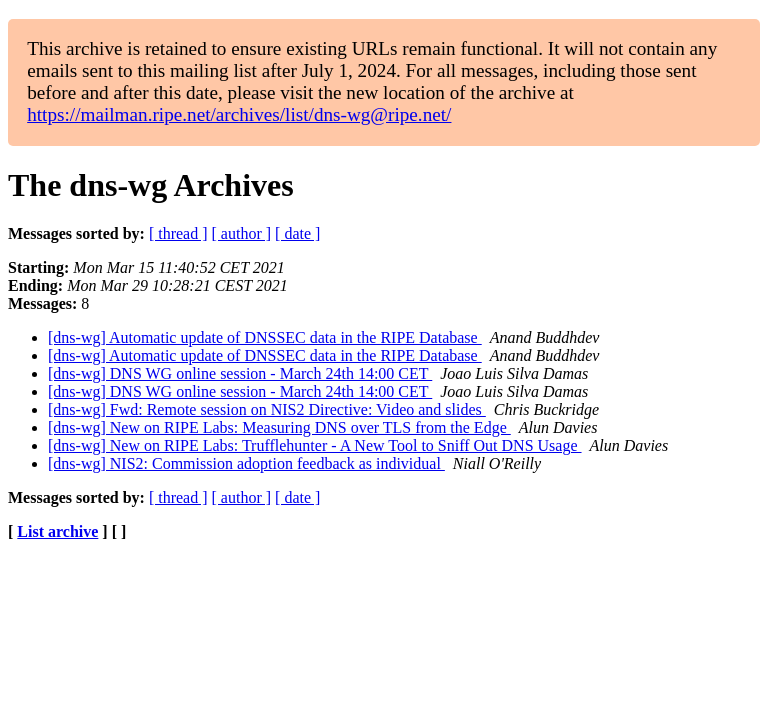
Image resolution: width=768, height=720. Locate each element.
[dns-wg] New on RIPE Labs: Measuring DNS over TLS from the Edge (279, 427)
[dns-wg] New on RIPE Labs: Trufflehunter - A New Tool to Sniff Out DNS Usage (315, 445)
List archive (57, 531)
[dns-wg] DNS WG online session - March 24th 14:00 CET (240, 373)
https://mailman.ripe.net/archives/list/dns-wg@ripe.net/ (239, 114)
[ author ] (242, 233)
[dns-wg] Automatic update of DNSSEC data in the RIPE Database (265, 337)
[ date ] (297, 233)
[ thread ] (178, 233)
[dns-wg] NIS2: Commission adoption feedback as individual (246, 463)
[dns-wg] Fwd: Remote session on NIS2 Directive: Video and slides (267, 409)
